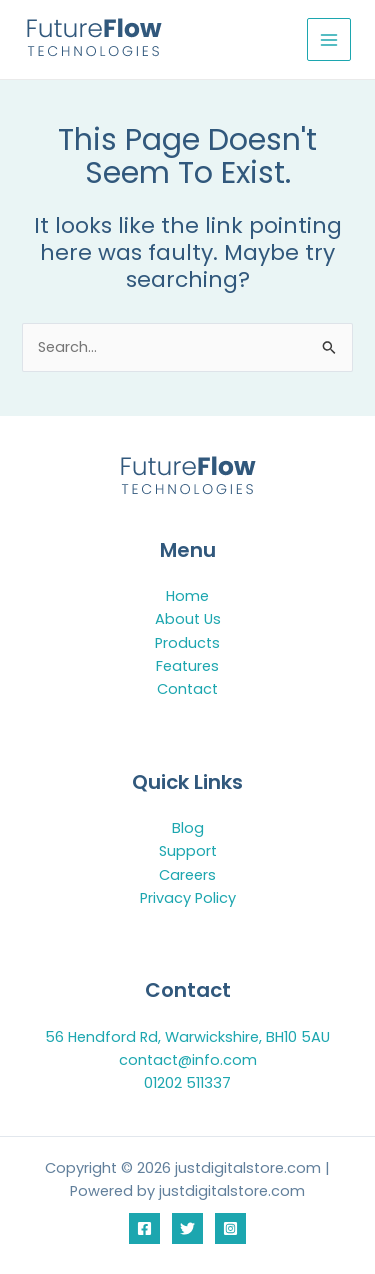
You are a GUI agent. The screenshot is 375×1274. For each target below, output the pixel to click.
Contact (187, 689)
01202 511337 (187, 1083)
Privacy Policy (188, 898)
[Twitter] (187, 1228)
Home (187, 596)
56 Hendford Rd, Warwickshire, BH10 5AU (187, 1037)
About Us (188, 619)
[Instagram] (230, 1228)
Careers (187, 875)
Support (188, 851)
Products (187, 643)
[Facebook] (144, 1228)
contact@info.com (188, 1060)
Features (187, 666)
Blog (188, 828)
